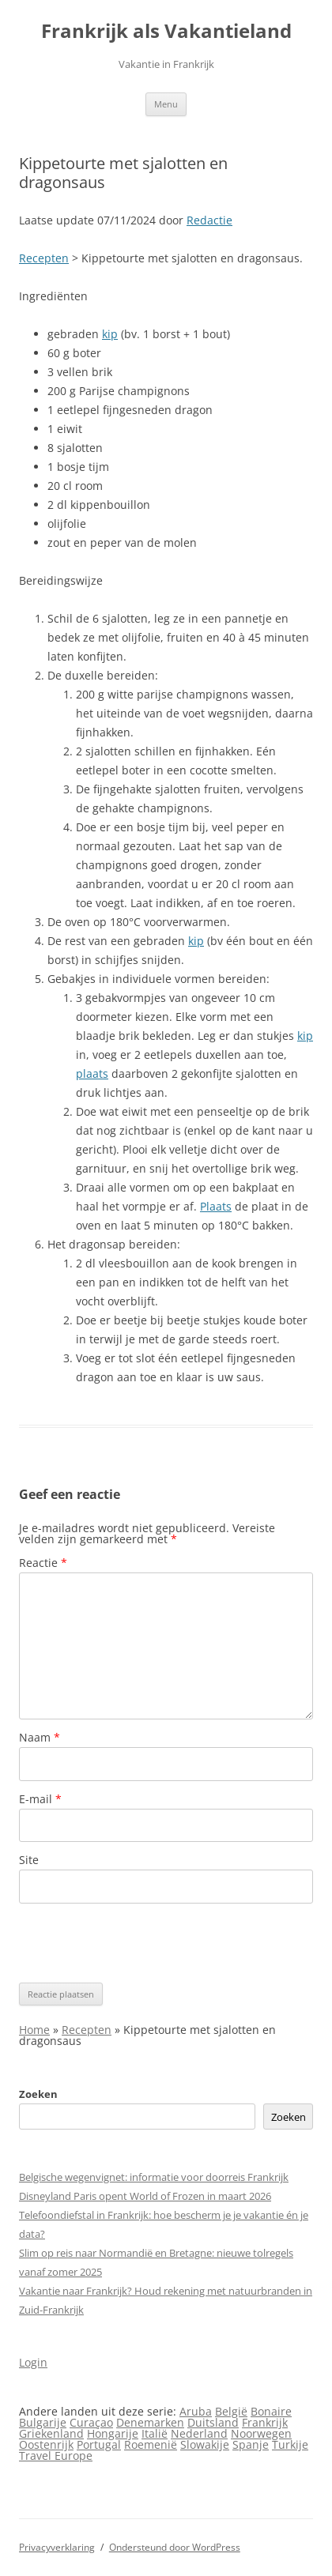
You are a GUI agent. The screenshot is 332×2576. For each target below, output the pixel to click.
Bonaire (271, 2411)
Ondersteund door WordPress (174, 2547)
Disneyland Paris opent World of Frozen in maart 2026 (145, 2196)
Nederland (199, 2433)
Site (29, 1859)
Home (34, 2029)
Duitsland (213, 2422)
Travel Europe (55, 2455)
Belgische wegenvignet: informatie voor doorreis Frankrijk (154, 2177)
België (231, 2411)
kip (110, 333)
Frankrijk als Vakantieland (166, 31)
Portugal (99, 2444)
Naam (39, 1737)
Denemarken (150, 2422)
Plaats (216, 1206)
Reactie (43, 1562)
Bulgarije (42, 2422)
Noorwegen (261, 2433)
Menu (166, 104)
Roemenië (150, 2444)
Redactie (209, 220)
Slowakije (204, 2444)
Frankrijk (265, 2422)
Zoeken (38, 2094)
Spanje (250, 2444)
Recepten (44, 258)
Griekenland (51, 2433)
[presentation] (139, 1943)
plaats (92, 1073)
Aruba (195, 2411)
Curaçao (91, 2422)
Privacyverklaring (57, 2547)
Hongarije (112, 2433)
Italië (154, 2433)
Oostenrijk (46, 2444)
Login (33, 2362)
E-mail (40, 1798)
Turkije (290, 2444)
